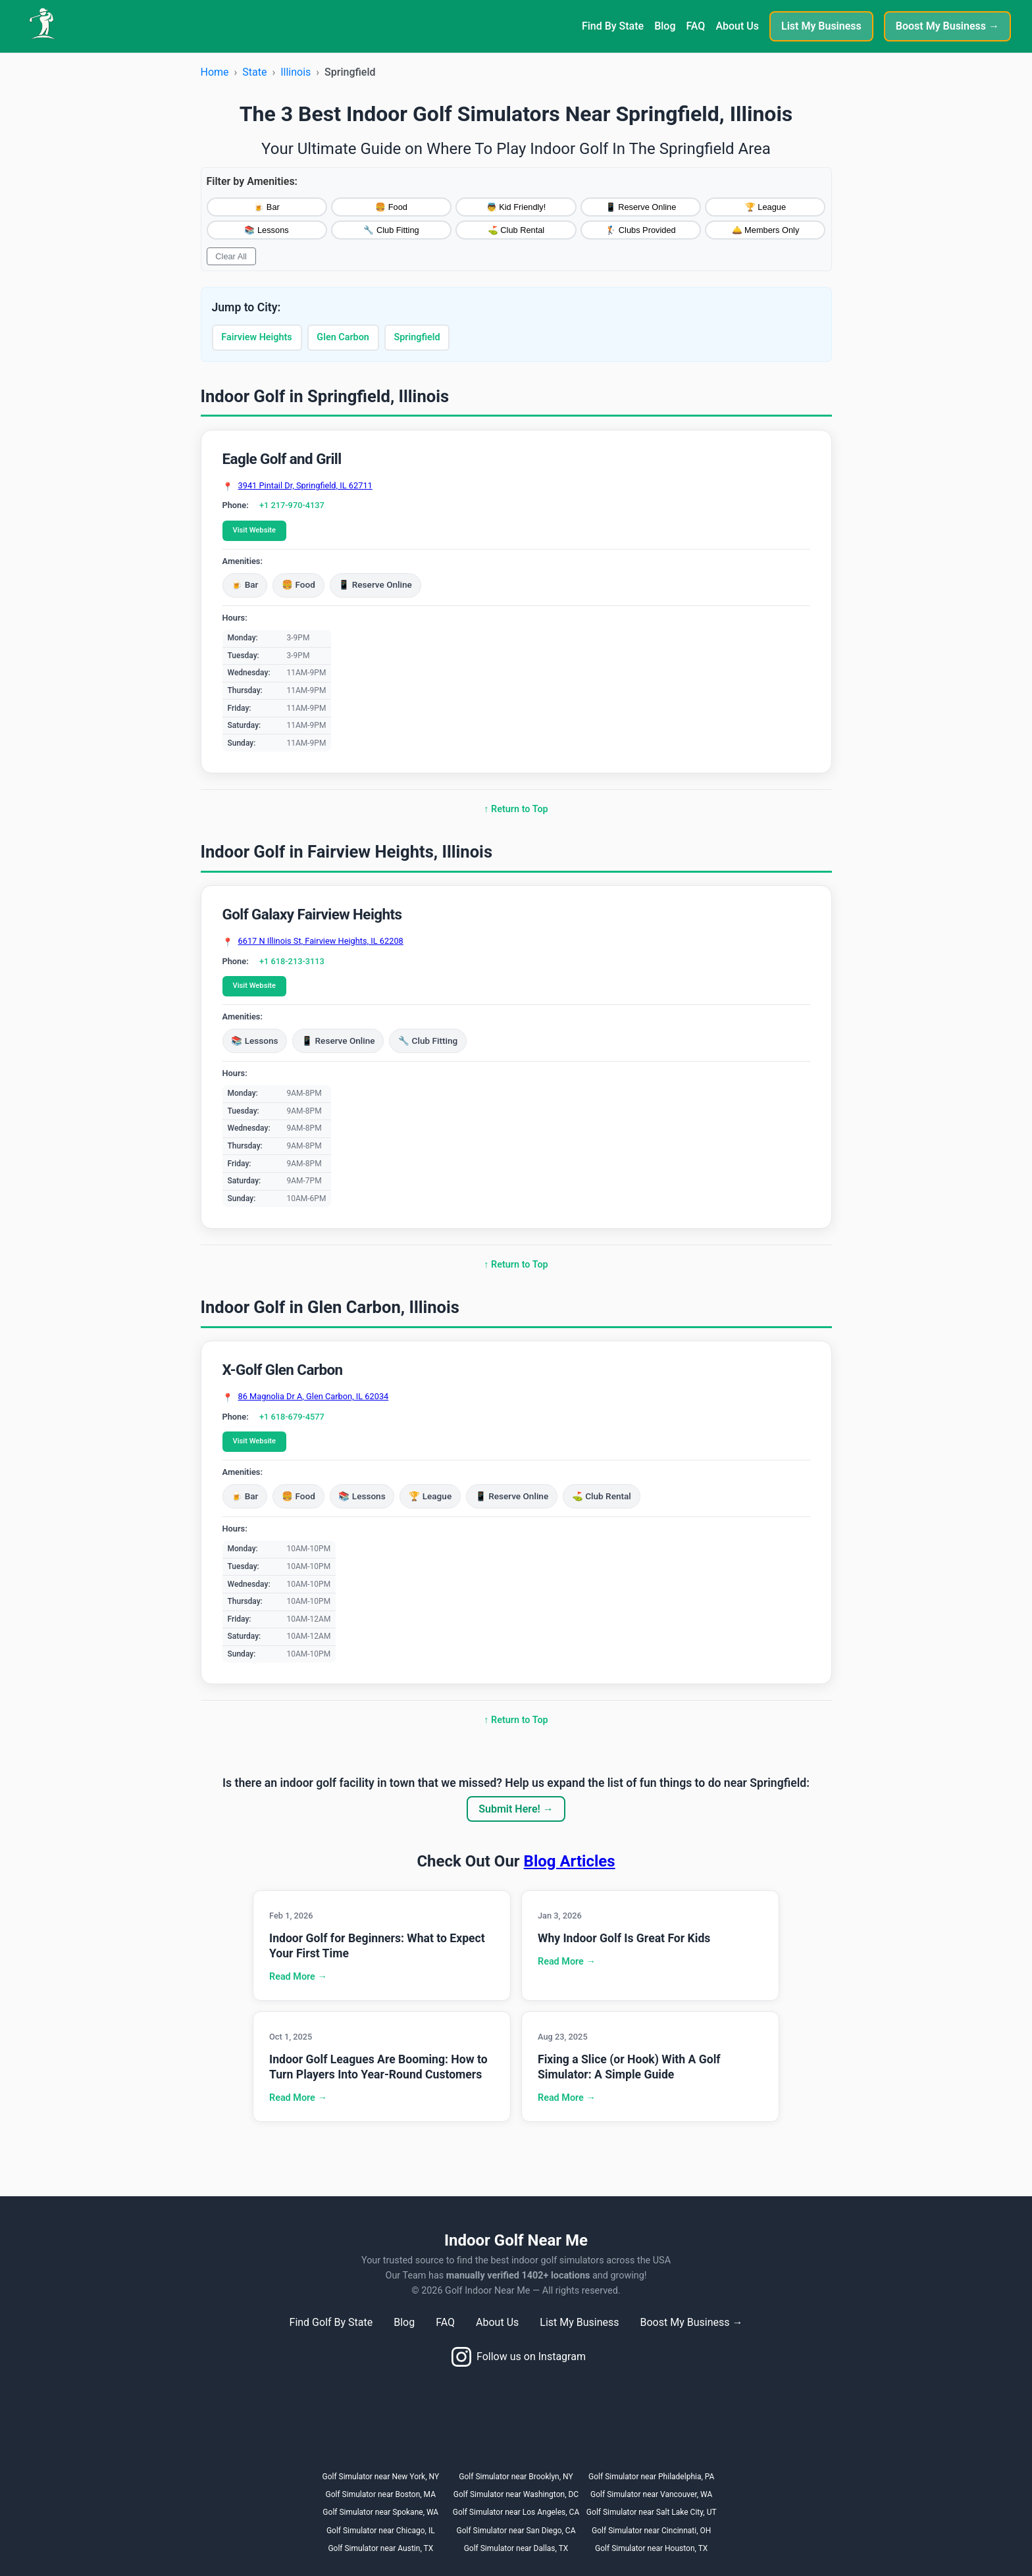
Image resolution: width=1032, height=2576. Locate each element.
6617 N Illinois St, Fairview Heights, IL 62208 (320, 941)
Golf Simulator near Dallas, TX (516, 2548)
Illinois (295, 72)
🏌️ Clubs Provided (640, 230)
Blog (664, 26)
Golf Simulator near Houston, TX (651, 2548)
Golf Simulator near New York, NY (380, 2476)
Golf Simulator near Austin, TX (380, 2548)
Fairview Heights (256, 337)
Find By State (613, 26)
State (254, 72)
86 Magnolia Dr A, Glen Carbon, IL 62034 (313, 1397)
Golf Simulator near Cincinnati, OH (651, 2530)
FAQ (695, 26)
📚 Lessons (266, 230)
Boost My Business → (947, 26)
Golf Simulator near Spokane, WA (380, 2512)
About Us (737, 26)
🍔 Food (391, 207)
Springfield (417, 337)
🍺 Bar (266, 207)
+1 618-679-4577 (291, 1417)
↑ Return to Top (516, 809)
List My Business (821, 26)
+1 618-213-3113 (291, 961)
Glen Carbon (343, 337)
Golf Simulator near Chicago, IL (380, 2530)
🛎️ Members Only (766, 230)
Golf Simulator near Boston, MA (381, 2494)
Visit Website (254, 530)
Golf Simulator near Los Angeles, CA (516, 2512)
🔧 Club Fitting (391, 230)
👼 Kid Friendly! (516, 207)
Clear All (231, 256)
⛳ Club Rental (516, 230)
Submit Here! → (516, 1809)
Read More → (298, 1976)
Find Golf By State (331, 2322)
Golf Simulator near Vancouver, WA (651, 2494)
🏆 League (765, 207)
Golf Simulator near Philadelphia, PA (651, 2476)
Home (215, 72)
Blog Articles (569, 1861)
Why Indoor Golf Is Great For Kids (624, 1938)
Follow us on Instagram (519, 2357)
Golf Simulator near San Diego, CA (516, 2530)
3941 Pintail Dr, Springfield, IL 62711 (305, 486)
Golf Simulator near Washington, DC (516, 2494)
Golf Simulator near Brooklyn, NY (516, 2476)
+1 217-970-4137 (291, 505)
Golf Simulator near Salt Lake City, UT (651, 2512)
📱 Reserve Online (641, 207)
